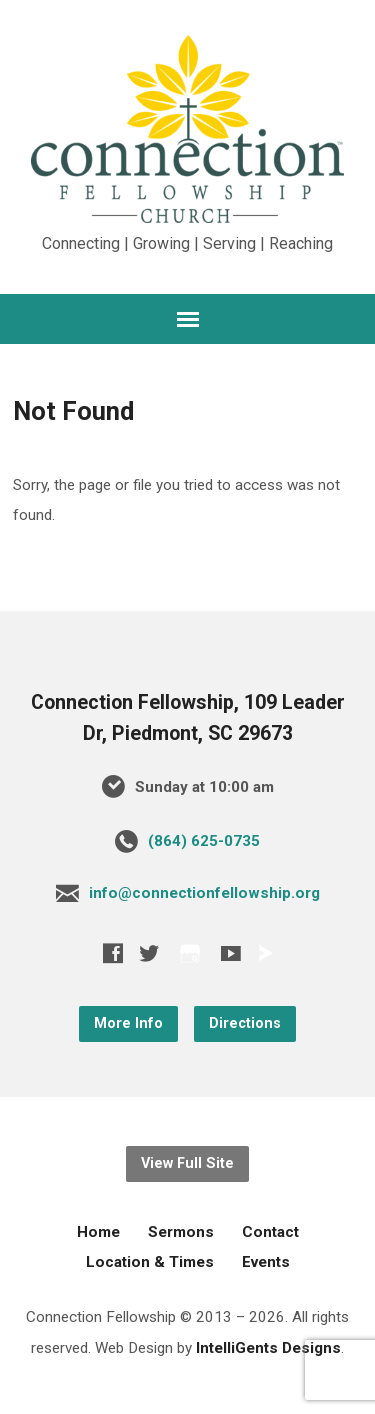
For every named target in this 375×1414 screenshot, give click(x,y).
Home (98, 1232)
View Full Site (187, 1163)
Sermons (181, 1232)
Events (266, 1262)
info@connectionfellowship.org (204, 893)
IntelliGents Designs (268, 1348)
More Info (128, 1023)
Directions (245, 1023)
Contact (270, 1232)
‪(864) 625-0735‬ (204, 841)
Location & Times (150, 1262)
